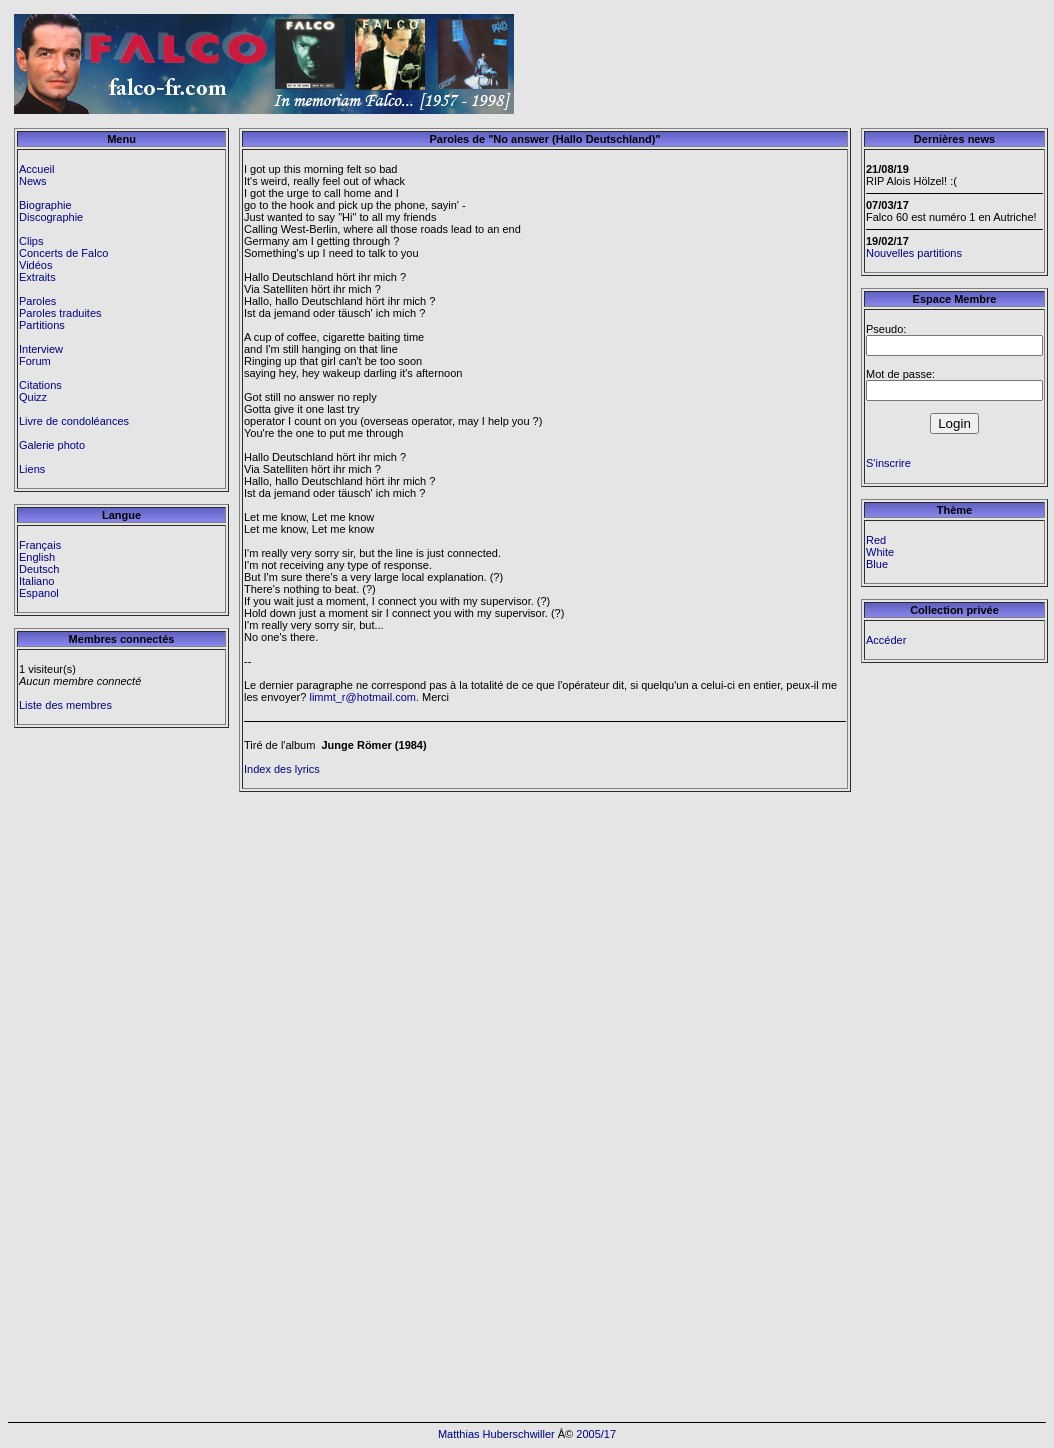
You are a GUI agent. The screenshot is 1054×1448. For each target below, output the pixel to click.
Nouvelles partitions (914, 253)
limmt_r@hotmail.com (362, 697)
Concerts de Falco (63, 253)
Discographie (51, 217)
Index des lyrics (282, 769)
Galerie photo (52, 445)
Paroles (37, 301)
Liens (32, 469)
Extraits (37, 277)
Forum (35, 361)
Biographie (45, 205)
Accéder (886, 640)
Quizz (33, 397)
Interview (41, 349)
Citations (40, 385)
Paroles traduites (60, 313)
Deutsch (39, 569)
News (33, 181)
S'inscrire (888, 463)
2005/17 (596, 1434)
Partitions (42, 325)
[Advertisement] (931, 64)
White (880, 552)
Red (876, 540)
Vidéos (35, 265)
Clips (31, 241)
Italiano (36, 581)
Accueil (36, 169)
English (37, 557)
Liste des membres (65, 705)
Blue (877, 564)
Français (40, 545)
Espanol (39, 593)
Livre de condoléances (74, 421)
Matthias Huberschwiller (496, 1434)
